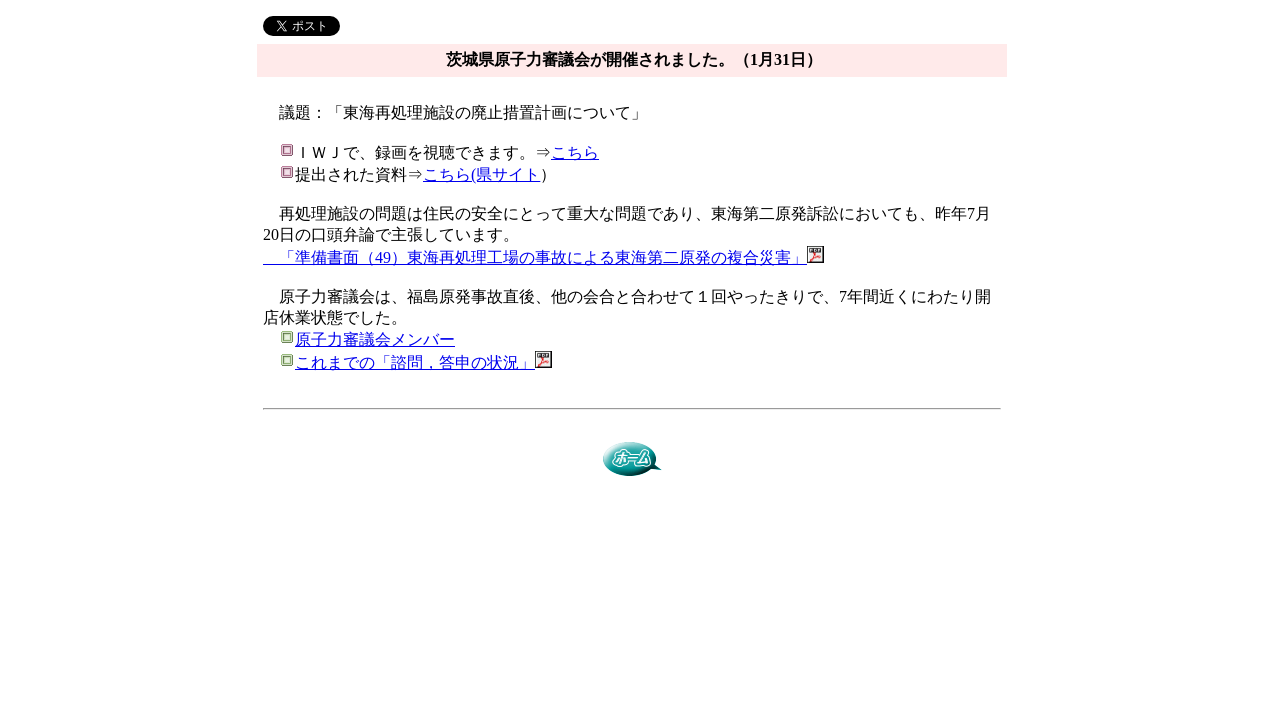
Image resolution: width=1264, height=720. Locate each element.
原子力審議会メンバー (375, 339)
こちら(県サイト (481, 174)
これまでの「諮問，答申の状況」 (415, 362)
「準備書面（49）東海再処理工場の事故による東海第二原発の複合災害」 (535, 257)
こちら (575, 152)
